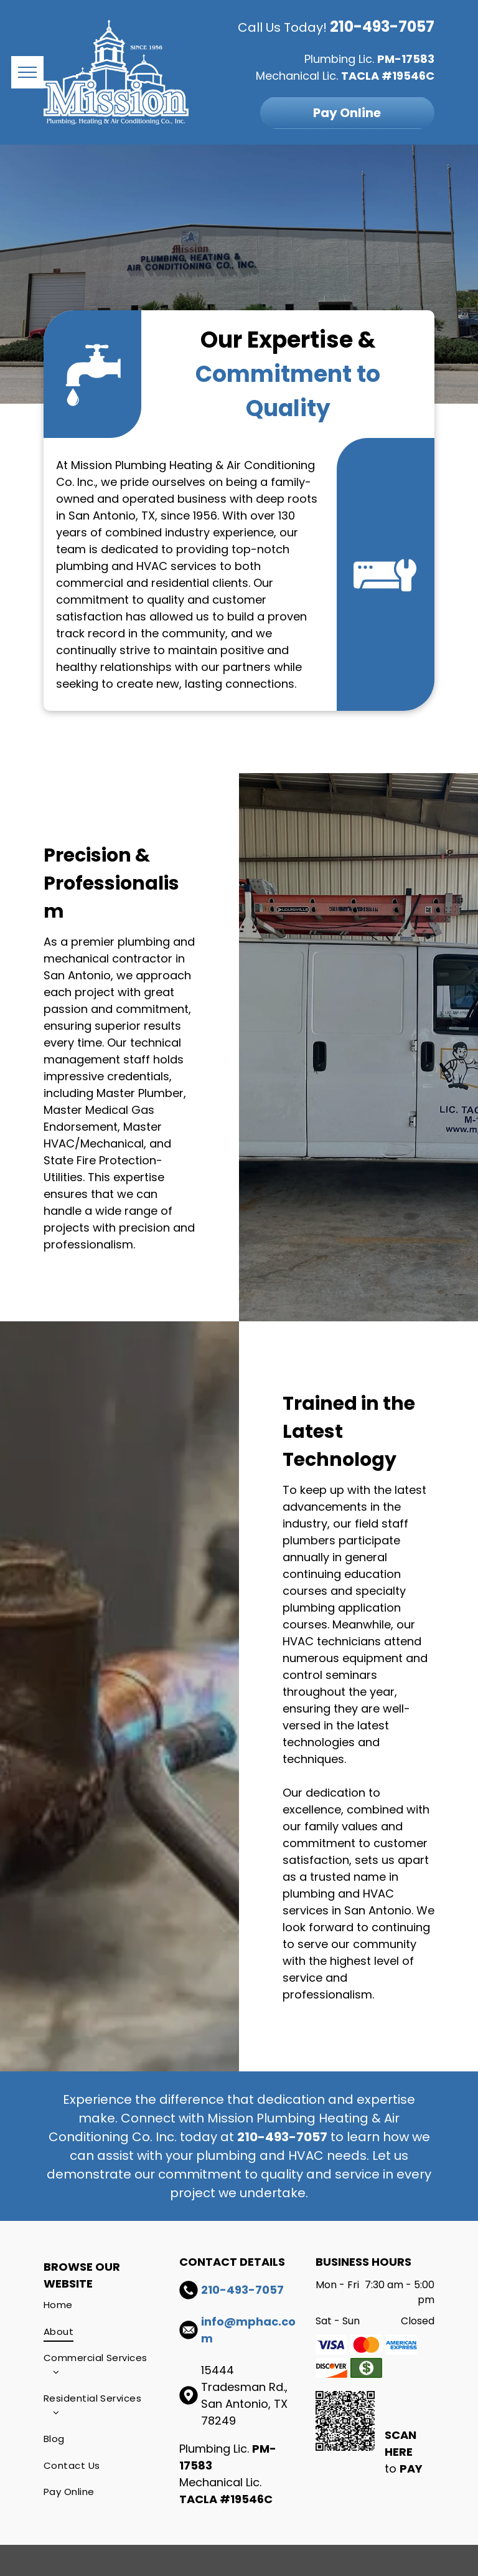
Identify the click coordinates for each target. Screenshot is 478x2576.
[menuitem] (98, 2305)
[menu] (27, 72)
